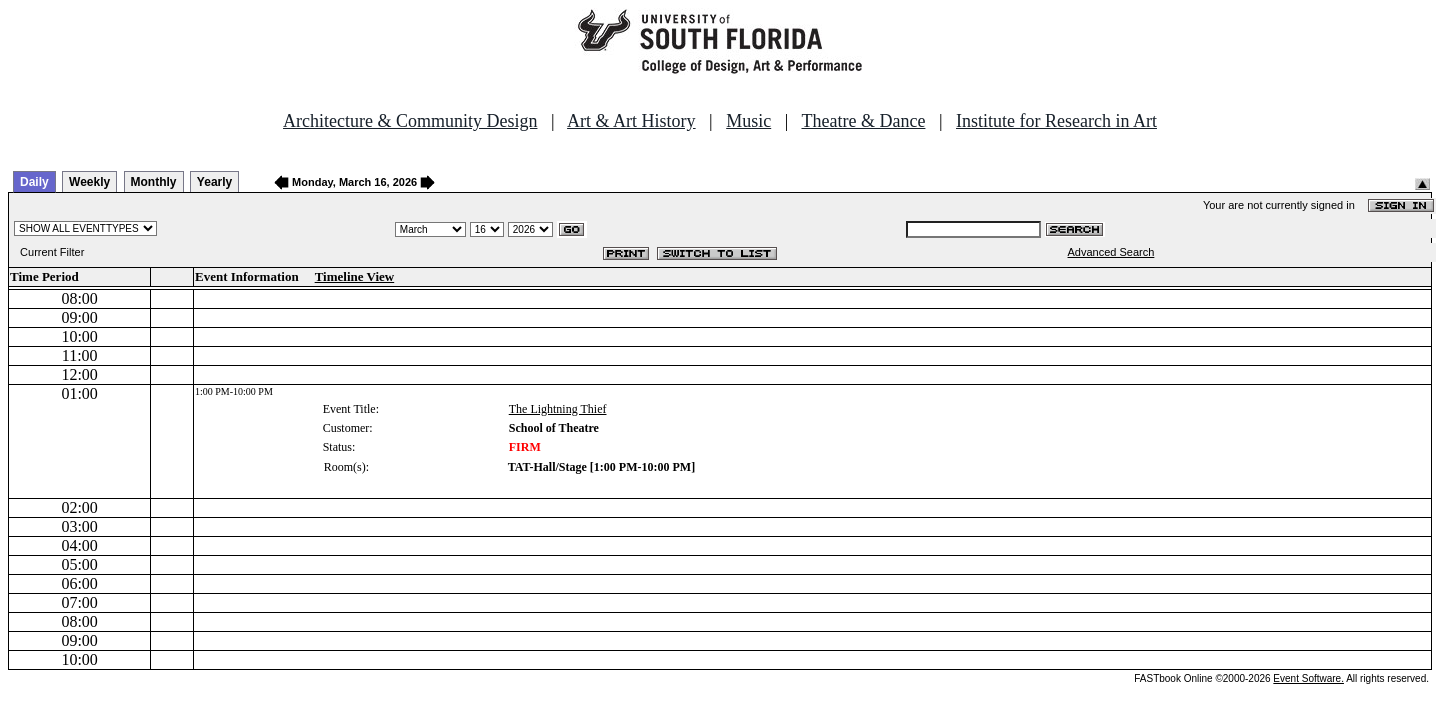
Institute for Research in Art (1056, 121)
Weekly (89, 182)
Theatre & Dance (863, 121)
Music (748, 121)
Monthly (154, 182)
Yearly (214, 182)
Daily (34, 182)
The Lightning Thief (558, 409)
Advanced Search (1111, 252)
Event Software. (1308, 678)
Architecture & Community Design (410, 121)
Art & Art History (631, 121)
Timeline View (355, 276)
